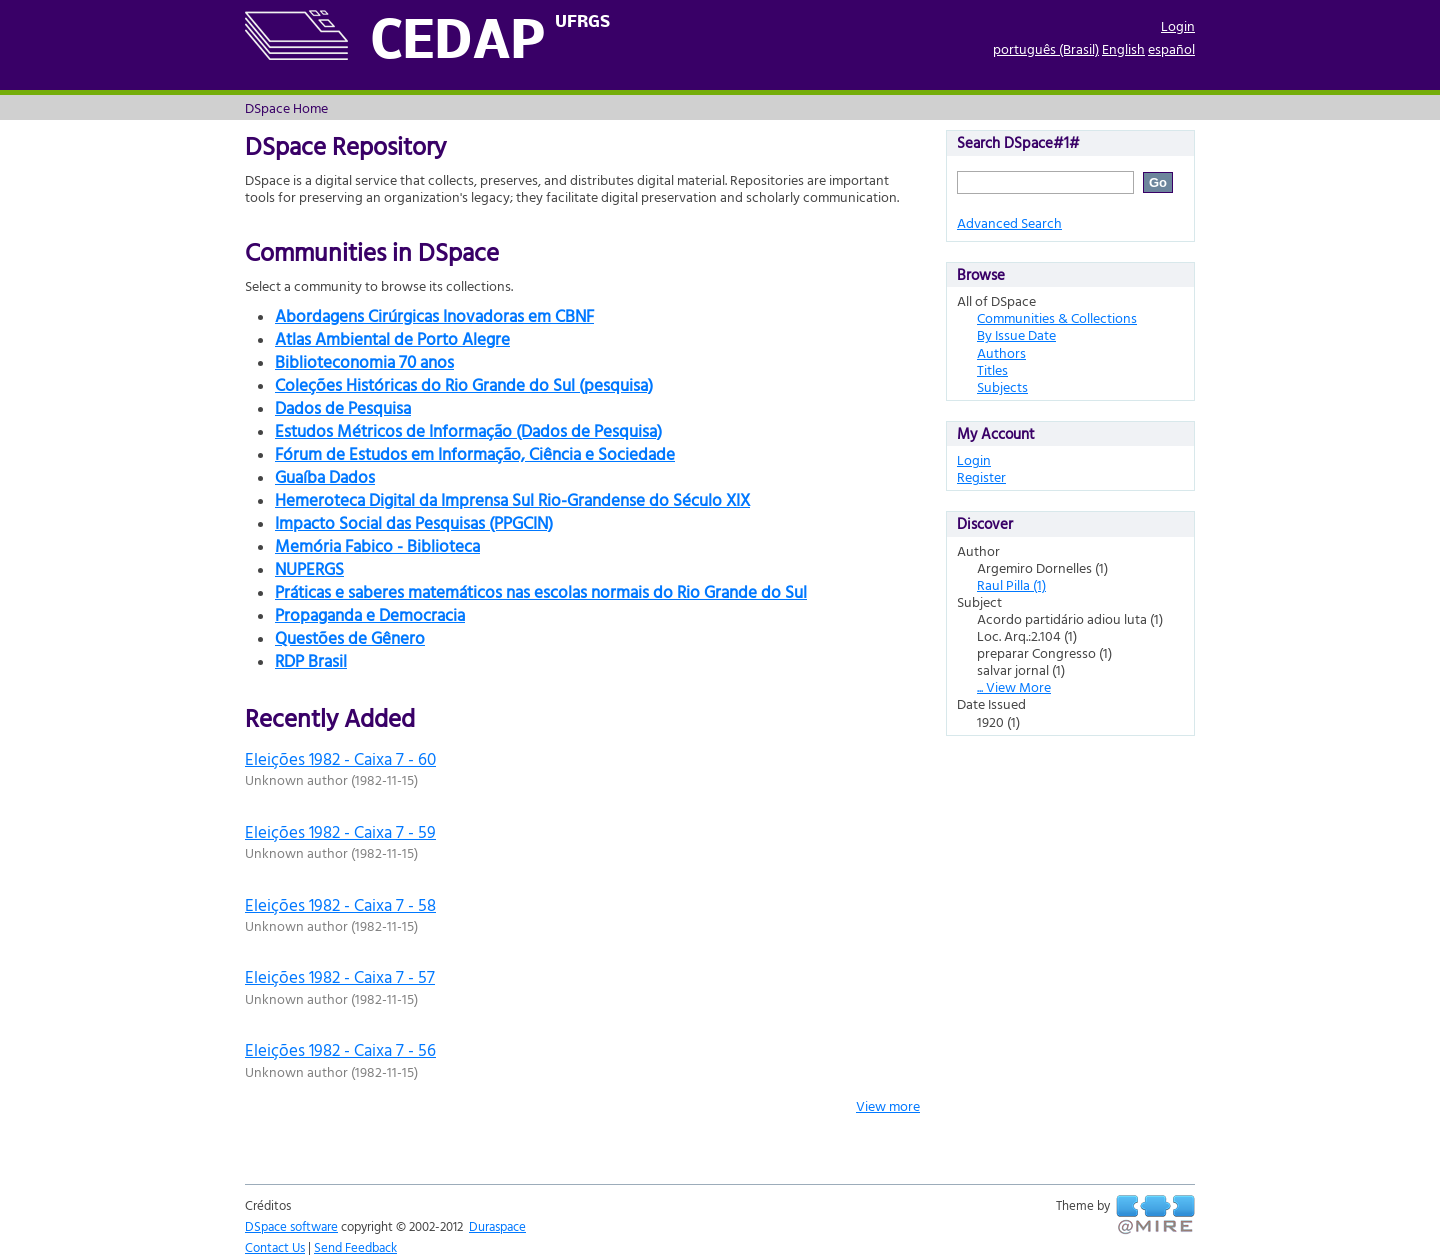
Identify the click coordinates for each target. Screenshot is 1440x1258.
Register (981, 476)
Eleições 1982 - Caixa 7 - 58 (340, 904)
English (1123, 48)
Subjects (1002, 386)
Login (1178, 25)
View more (888, 1105)
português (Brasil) (1046, 48)
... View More (1014, 686)
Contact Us (275, 1247)
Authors (1001, 352)
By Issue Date (1016, 334)
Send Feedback (355, 1247)
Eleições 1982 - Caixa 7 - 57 (340, 976)
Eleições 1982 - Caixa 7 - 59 (340, 831)
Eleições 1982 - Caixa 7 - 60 (340, 758)
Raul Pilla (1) (1011, 584)
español (1171, 48)
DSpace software (291, 1226)
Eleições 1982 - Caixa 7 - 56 (340, 1049)
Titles (992, 369)
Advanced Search (1009, 222)
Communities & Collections (1057, 317)
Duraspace (497, 1226)
